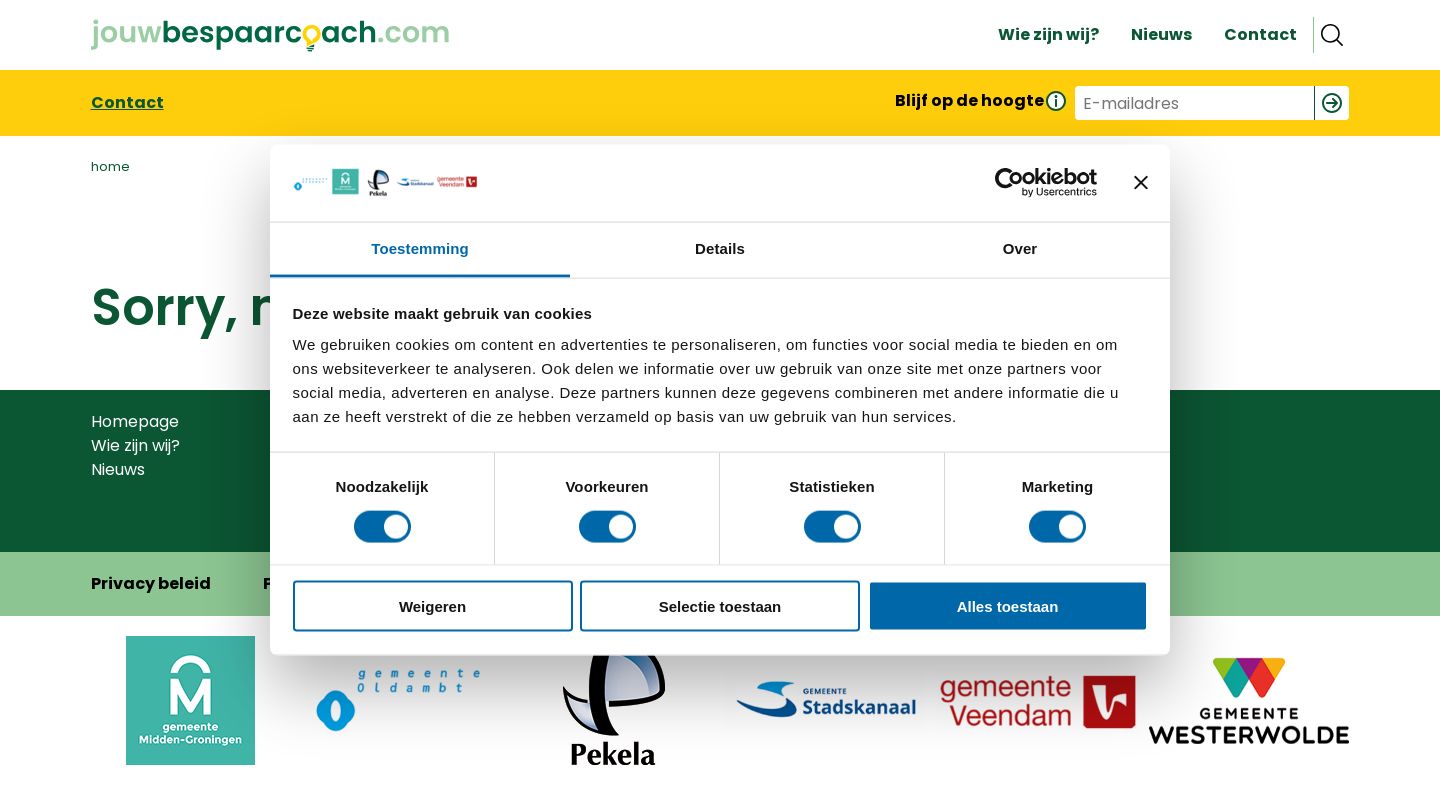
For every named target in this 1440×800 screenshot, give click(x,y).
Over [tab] (1020, 247)
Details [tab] (720, 247)
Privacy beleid (151, 583)
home (110, 166)
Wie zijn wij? (135, 445)
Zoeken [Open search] (1331, 35)
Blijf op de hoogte (969, 100)
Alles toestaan (1008, 606)
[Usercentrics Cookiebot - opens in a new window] (1009, 183)
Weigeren (432, 606)
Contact (127, 102)
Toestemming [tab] (420, 247)
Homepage (135, 421)
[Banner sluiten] (1141, 183)
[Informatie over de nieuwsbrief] (1055, 100)
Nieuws (118, 469)
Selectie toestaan (720, 606)
